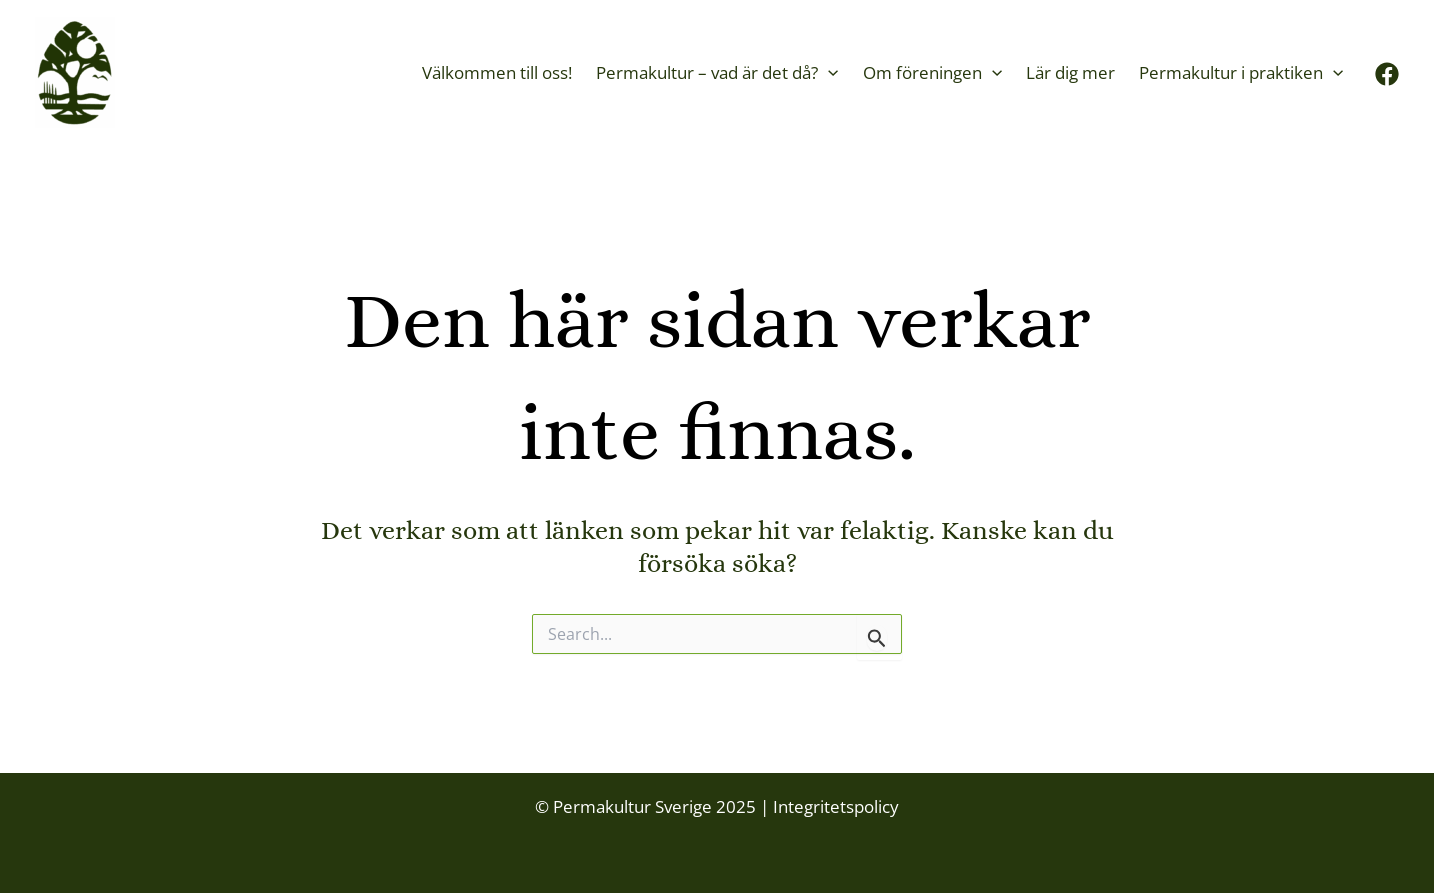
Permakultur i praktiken (1241, 73)
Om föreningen (932, 73)
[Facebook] (1387, 74)
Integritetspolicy (834, 806)
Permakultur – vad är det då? (717, 73)
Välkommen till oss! (497, 72)
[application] (828, 73)
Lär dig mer (1070, 72)
